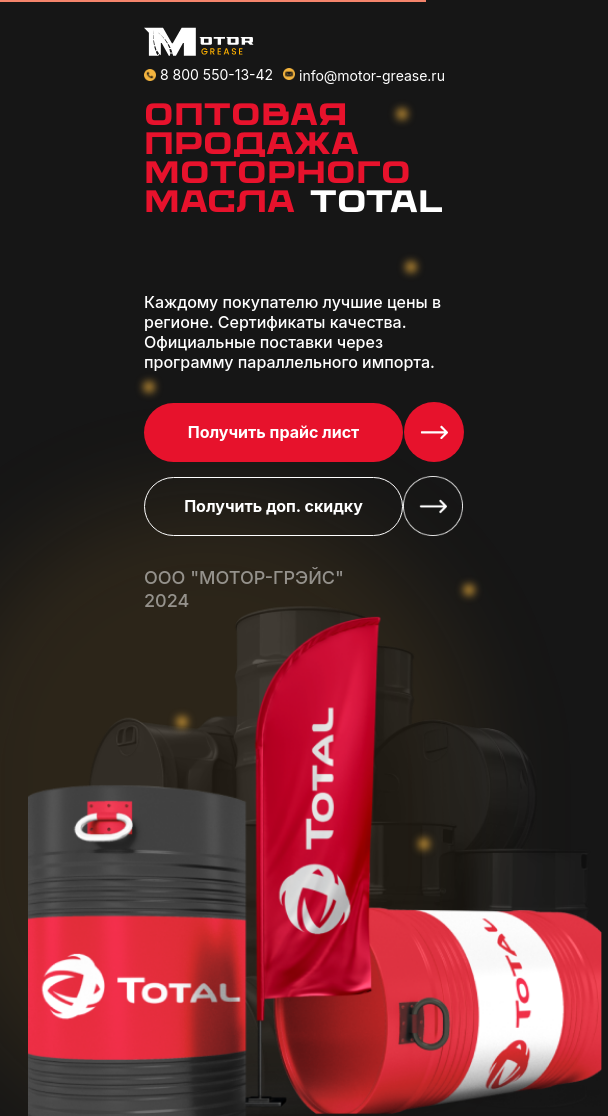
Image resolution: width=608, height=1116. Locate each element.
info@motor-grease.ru (372, 75)
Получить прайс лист (274, 432)
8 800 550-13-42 (216, 74)
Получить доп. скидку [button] (273, 506)
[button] (434, 432)
